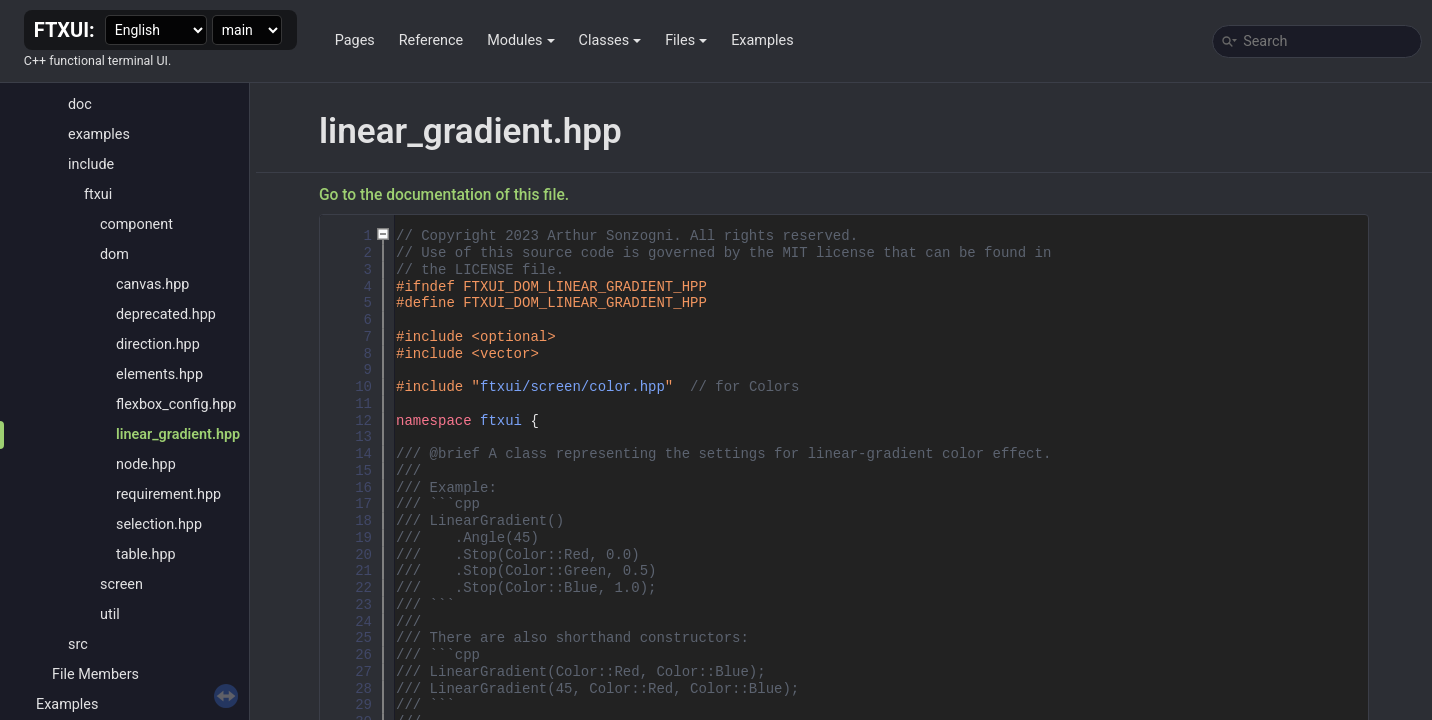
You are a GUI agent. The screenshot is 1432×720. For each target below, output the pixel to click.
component (136, 224)
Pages (355, 40)
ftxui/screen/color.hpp (572, 387)
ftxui (98, 194)
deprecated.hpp (166, 314)
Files (686, 40)
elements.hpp (159, 374)
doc (80, 104)
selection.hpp (159, 524)
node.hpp (146, 464)
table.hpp (146, 554)
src (78, 644)
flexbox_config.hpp (176, 404)
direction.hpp (158, 344)
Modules (520, 40)
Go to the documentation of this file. (444, 195)
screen (121, 584)
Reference (431, 40)
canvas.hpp (152, 284)
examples (99, 134)
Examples (762, 40)
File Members (95, 674)
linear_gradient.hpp (178, 434)
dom (114, 254)
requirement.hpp (168, 494)
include (91, 164)
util (110, 614)
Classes (610, 40)
